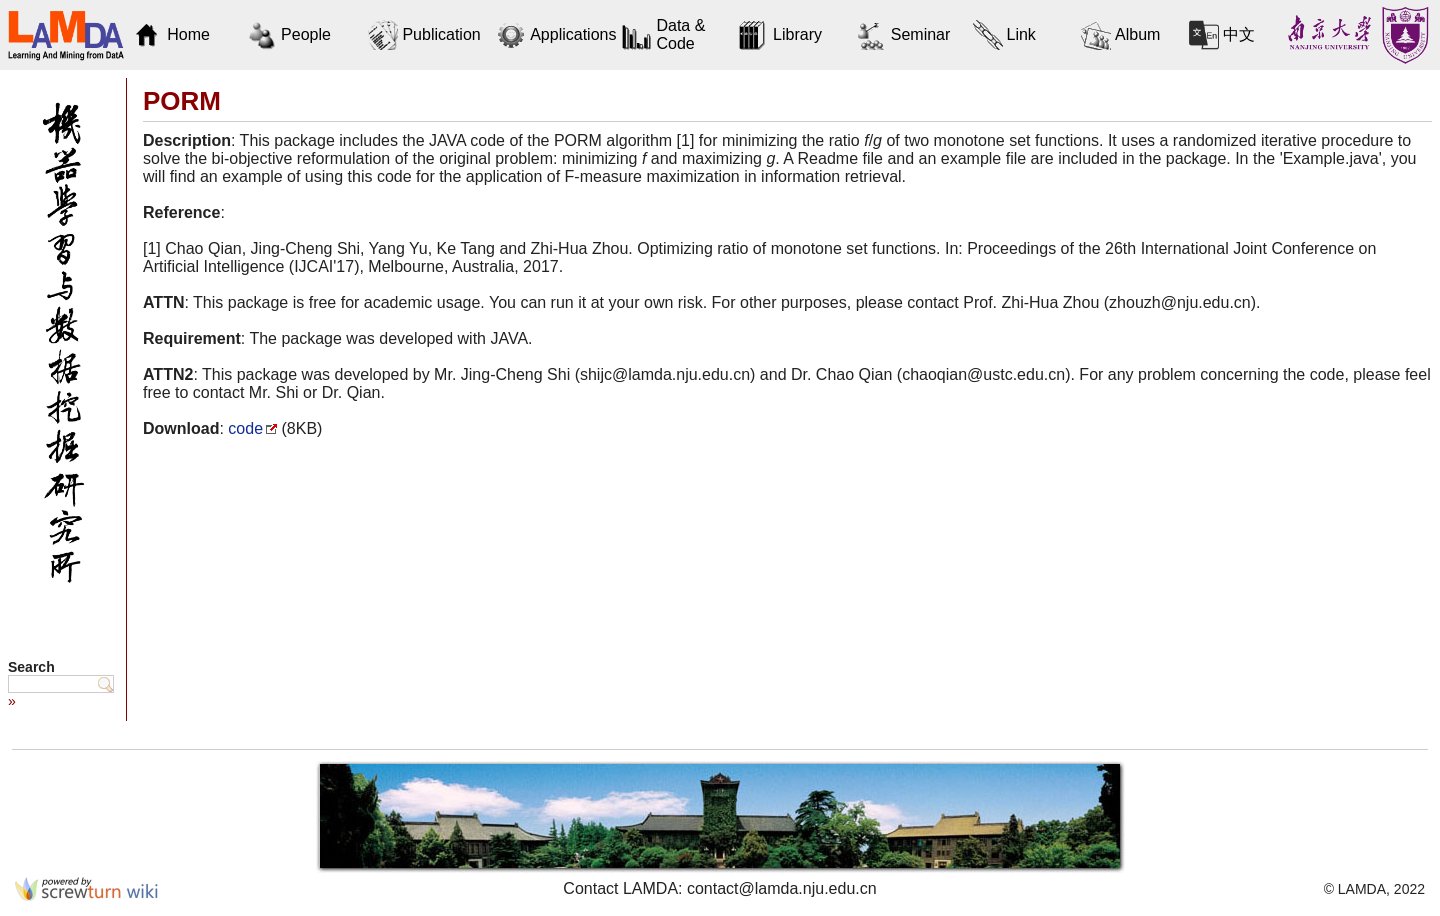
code (245, 428)
